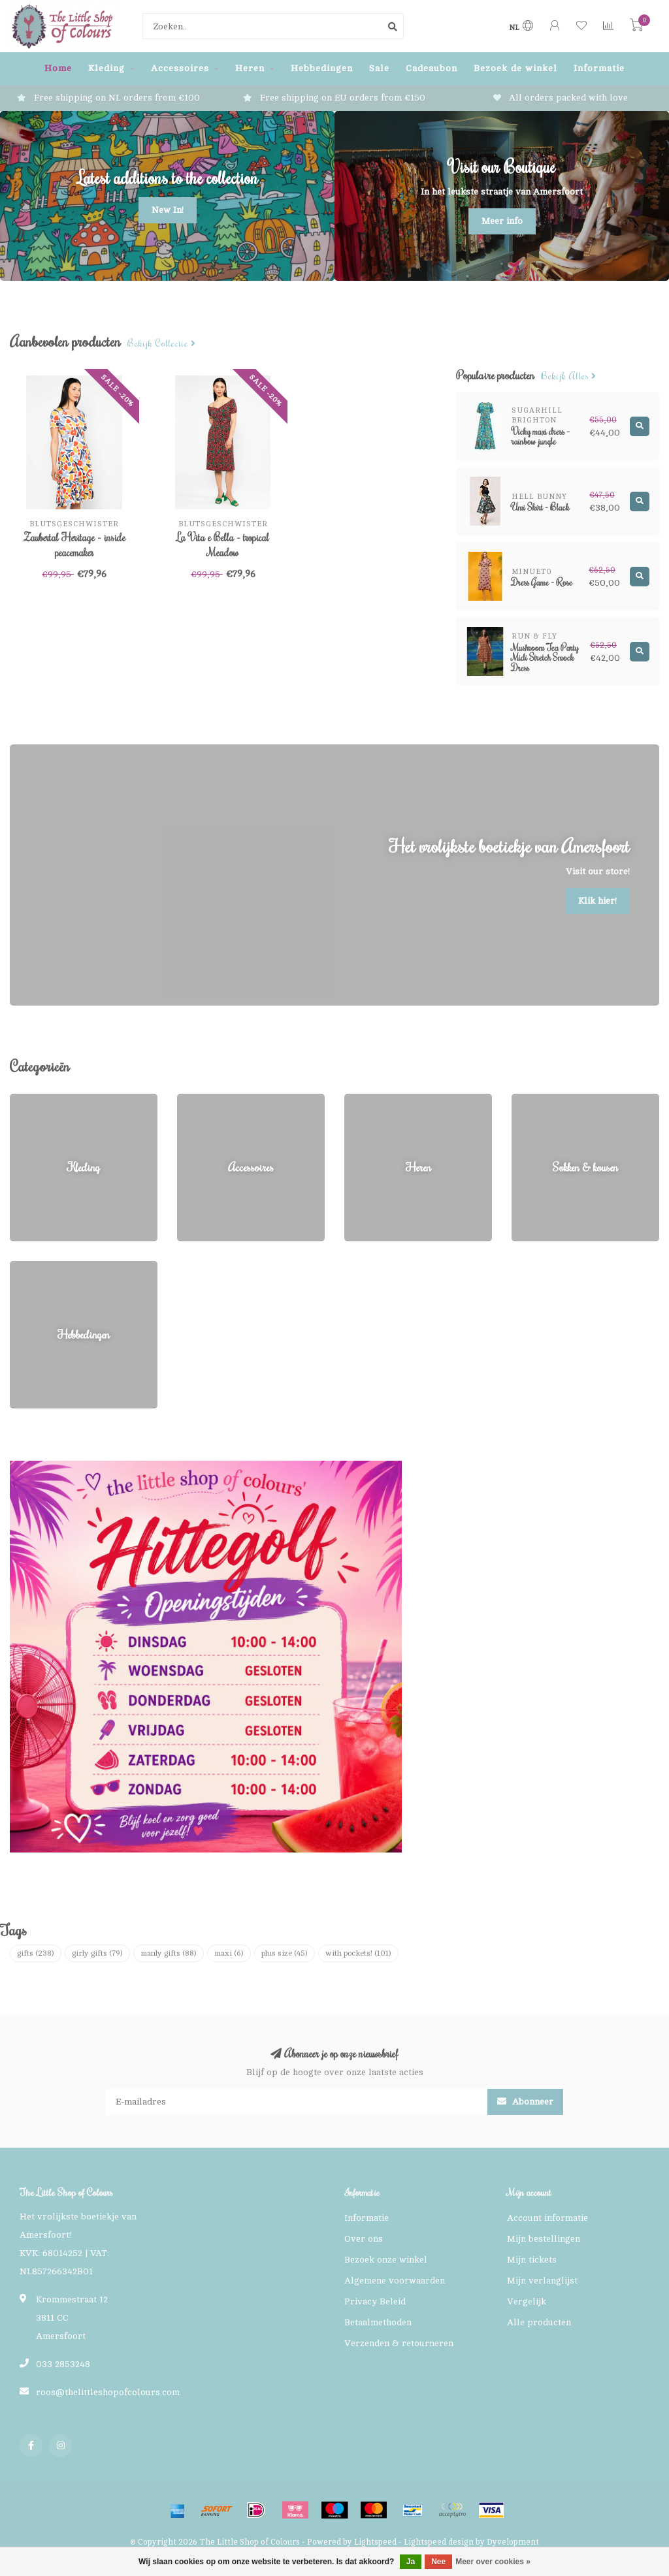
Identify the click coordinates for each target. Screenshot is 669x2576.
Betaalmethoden (378, 2322)
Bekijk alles (568, 376)
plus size (284, 1953)
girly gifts (97, 1953)
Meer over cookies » (492, 2561)
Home (58, 68)
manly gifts (168, 1953)
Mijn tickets (532, 2260)
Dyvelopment (513, 2542)
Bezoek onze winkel (385, 2260)
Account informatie (547, 2218)
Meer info (502, 221)
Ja (410, 2561)
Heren (250, 68)
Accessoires (180, 68)
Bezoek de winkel (515, 68)
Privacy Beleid (375, 2301)
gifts (35, 1953)
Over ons (363, 2239)
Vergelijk (526, 2301)
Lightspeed (375, 2542)
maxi (229, 1953)
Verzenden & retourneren (398, 2343)
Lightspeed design (439, 2542)
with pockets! (358, 1953)
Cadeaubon (431, 68)
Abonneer (525, 2102)
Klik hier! (597, 901)
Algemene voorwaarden (394, 2280)
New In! (168, 210)
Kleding (106, 68)
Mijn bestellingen (543, 2239)
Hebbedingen (322, 68)
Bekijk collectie (161, 344)
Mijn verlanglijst (542, 2280)
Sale (379, 68)
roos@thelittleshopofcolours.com (108, 2392)
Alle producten (539, 2322)
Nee (438, 2561)
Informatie (599, 68)
